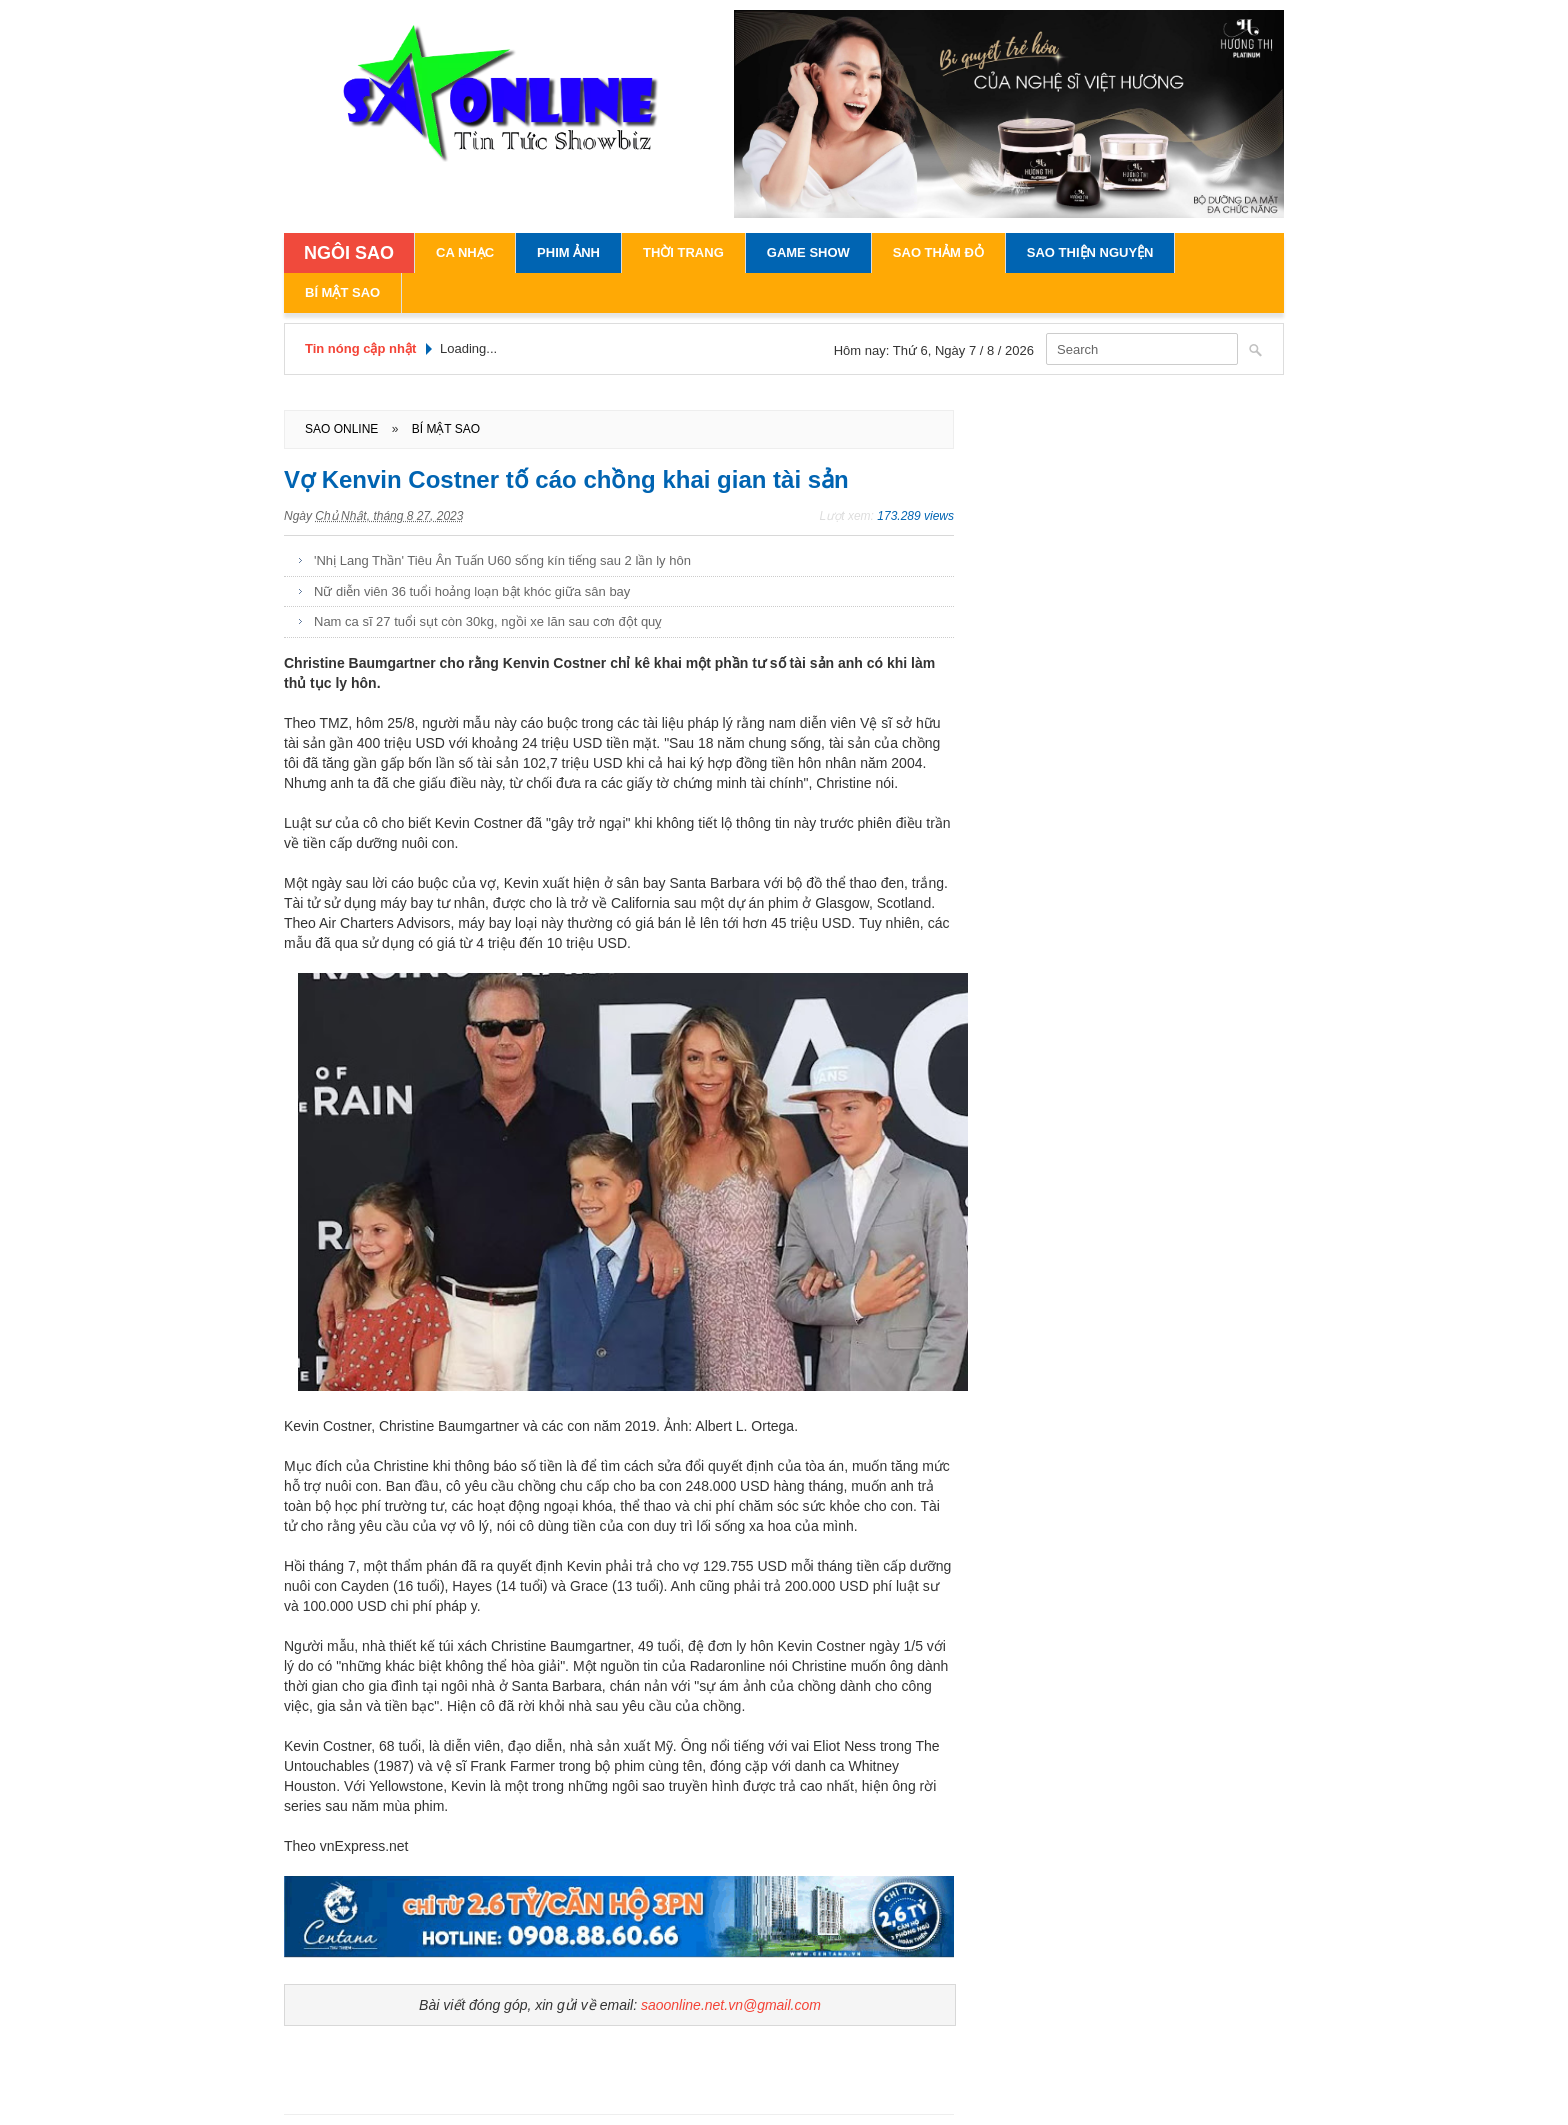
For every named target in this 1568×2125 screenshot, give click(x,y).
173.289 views (915, 516)
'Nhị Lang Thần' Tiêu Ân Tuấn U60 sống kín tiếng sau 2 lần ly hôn (502, 560)
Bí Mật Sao (342, 292)
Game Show (808, 252)
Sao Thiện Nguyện (1090, 252)
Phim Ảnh (568, 252)
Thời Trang (683, 252)
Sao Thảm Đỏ (938, 252)
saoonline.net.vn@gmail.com (731, 2005)
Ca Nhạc (465, 252)
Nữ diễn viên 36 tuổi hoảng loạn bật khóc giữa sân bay (472, 591)
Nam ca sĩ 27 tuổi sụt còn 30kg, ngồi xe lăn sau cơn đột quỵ (488, 621)
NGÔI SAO (349, 253)
